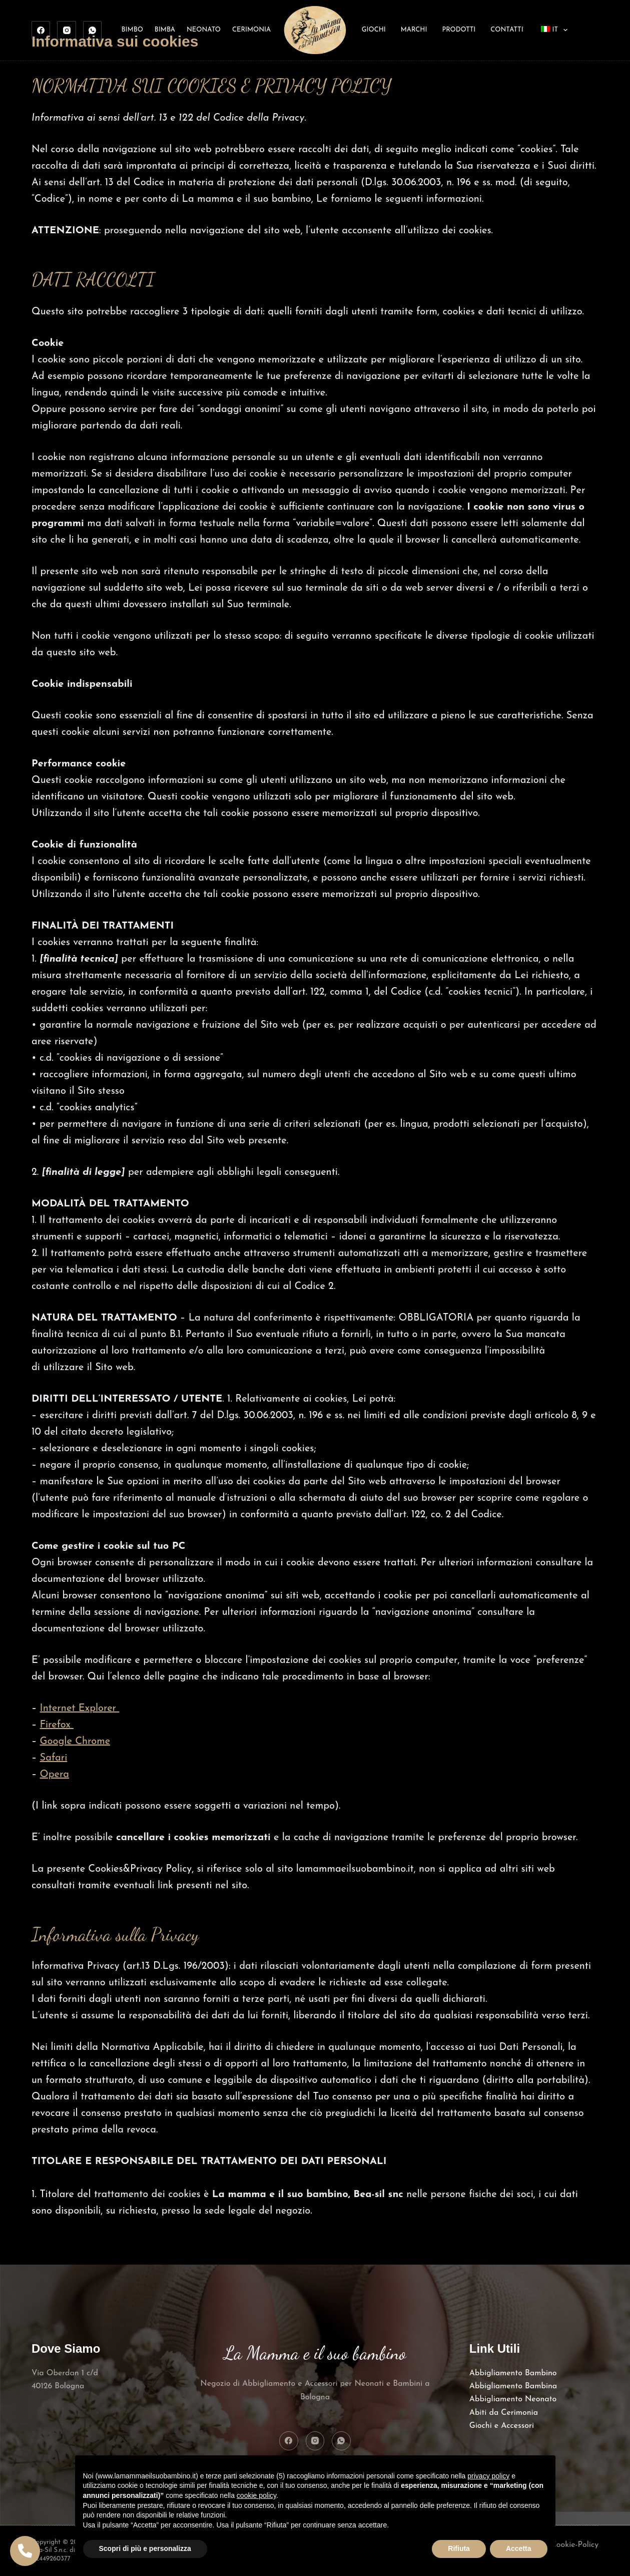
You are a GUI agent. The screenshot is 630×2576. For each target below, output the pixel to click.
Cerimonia (251, 30)
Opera (54, 1775)
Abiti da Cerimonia (503, 2413)
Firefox (57, 1725)
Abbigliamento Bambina (513, 2386)
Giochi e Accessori (501, 2426)
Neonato (204, 30)
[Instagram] (66, 30)
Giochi (374, 30)
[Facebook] (41, 30)
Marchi (414, 30)
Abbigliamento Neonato (512, 2399)
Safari (54, 1758)
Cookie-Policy (574, 2545)
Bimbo (132, 30)
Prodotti (458, 30)
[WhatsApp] (92, 30)
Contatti (506, 30)
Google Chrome (75, 1742)
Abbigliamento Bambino (513, 2373)
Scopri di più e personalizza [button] (145, 2548)
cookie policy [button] (256, 2495)
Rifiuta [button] (459, 2548)
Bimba (165, 30)
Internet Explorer (80, 1708)
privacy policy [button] (488, 2476)
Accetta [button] (518, 2548)
